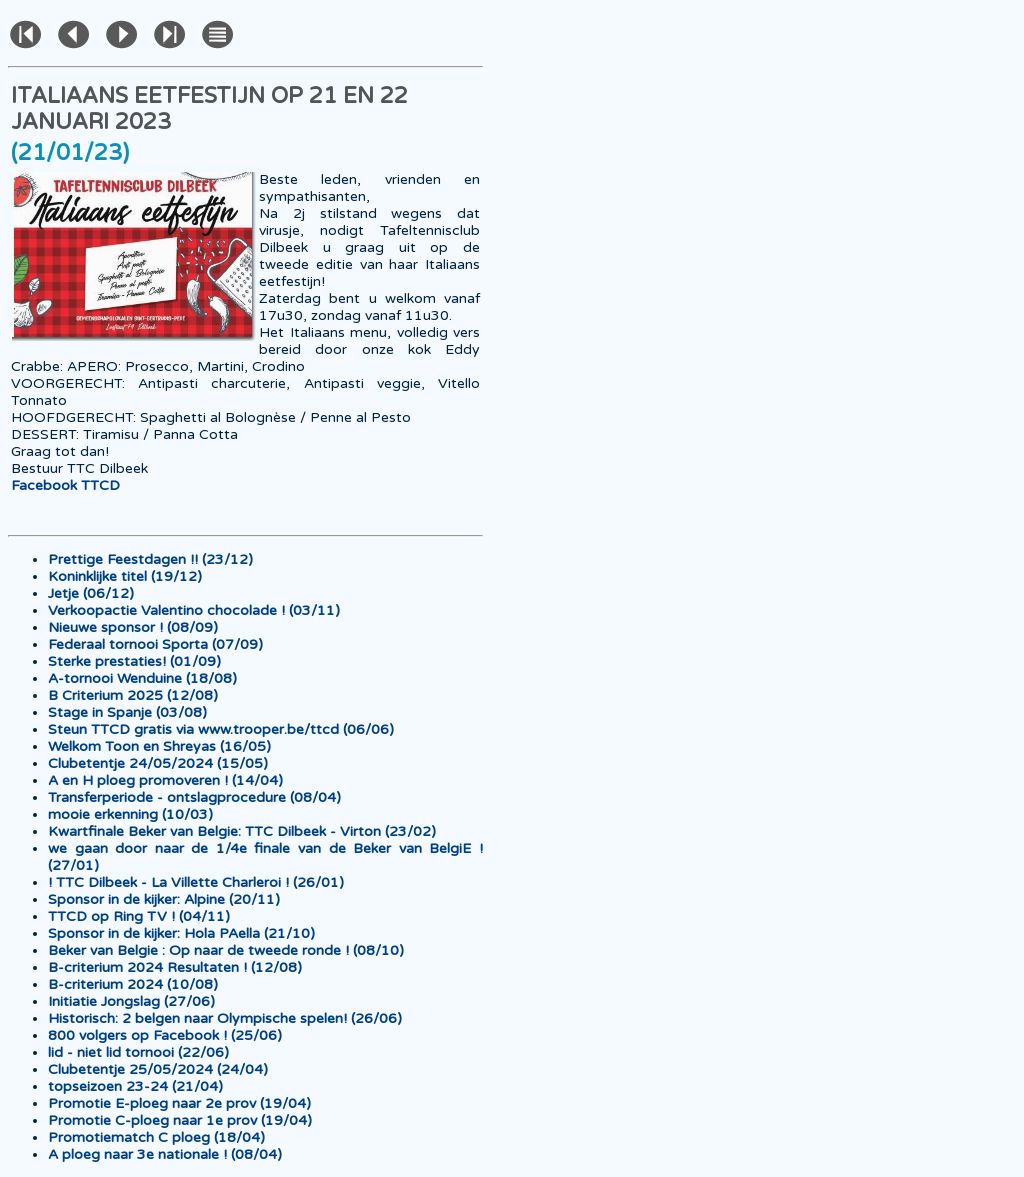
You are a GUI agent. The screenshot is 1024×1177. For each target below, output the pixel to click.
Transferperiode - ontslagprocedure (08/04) (194, 797)
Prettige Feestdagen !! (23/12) (150, 559)
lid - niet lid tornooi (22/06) (138, 1052)
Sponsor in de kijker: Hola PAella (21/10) (181, 933)
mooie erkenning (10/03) (130, 814)
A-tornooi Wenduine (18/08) (142, 678)
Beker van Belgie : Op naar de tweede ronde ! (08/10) (226, 950)
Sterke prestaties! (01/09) (134, 661)
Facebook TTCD (65, 485)
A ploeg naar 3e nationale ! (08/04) (165, 1154)
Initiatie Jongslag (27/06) (131, 1001)
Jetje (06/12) (91, 593)
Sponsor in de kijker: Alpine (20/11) (164, 899)
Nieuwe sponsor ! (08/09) (133, 627)
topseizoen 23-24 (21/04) (135, 1086)
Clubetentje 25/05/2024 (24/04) (158, 1069)
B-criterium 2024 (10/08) (133, 984)
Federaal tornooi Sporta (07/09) (155, 644)
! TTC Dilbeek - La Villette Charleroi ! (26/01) (196, 882)
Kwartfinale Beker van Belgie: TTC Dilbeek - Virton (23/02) (242, 831)
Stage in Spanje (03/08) (127, 712)
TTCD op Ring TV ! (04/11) (139, 916)
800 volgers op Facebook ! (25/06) (165, 1035)
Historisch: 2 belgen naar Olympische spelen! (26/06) (225, 1018)
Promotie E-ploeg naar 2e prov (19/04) (179, 1103)
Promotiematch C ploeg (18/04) (156, 1137)
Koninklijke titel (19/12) (125, 576)
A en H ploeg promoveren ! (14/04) (165, 780)
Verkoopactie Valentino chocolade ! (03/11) (194, 610)
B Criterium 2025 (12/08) (133, 695)
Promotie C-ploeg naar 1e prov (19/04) (180, 1120)
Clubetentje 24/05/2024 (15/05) (158, 763)
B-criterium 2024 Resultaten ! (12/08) (175, 967)
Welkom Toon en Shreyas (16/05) (159, 746)
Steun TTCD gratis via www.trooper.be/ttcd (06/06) (221, 729)
